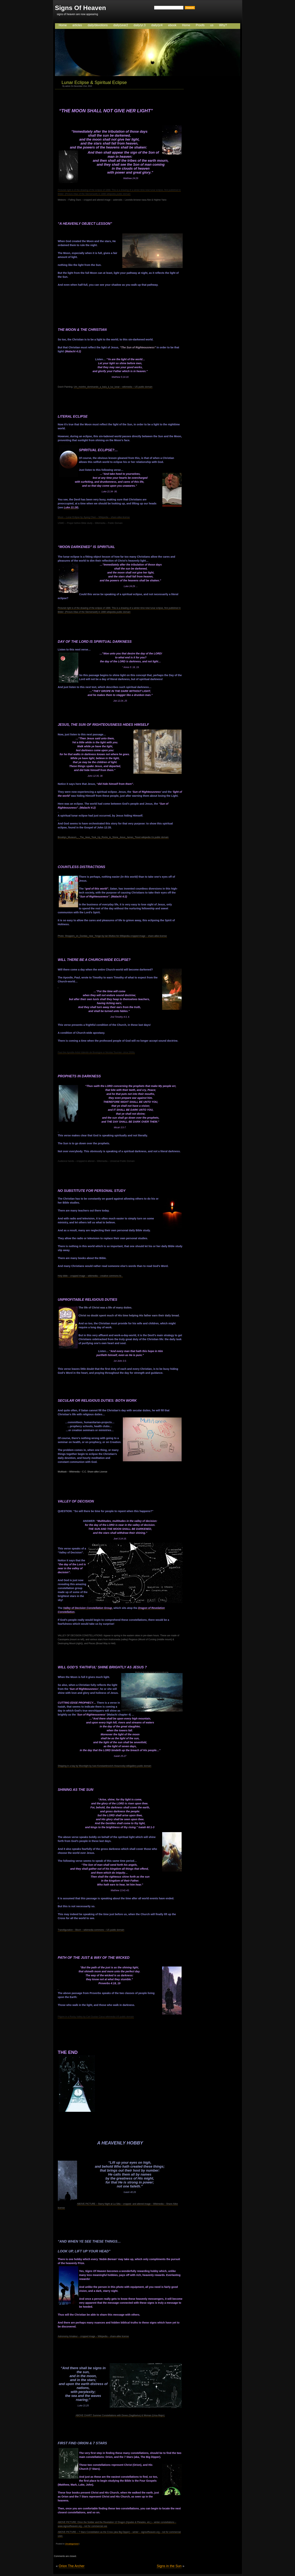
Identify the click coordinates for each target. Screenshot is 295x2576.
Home (63, 25)
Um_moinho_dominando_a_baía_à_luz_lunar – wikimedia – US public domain (113, 387)
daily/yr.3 (140, 25)
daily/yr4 (157, 25)
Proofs (200, 25)
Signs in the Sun (169, 2566)
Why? (223, 25)
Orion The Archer (72, 2566)
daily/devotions (98, 25)
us (211, 25)
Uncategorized (71, 2544)
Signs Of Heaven (80, 7)
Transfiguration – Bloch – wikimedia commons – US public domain (91, 1930)
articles (77, 25)
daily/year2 (120, 25)
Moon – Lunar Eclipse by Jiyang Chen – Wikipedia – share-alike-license (94, 517)
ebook (172, 25)
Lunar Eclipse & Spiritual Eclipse (94, 82)
